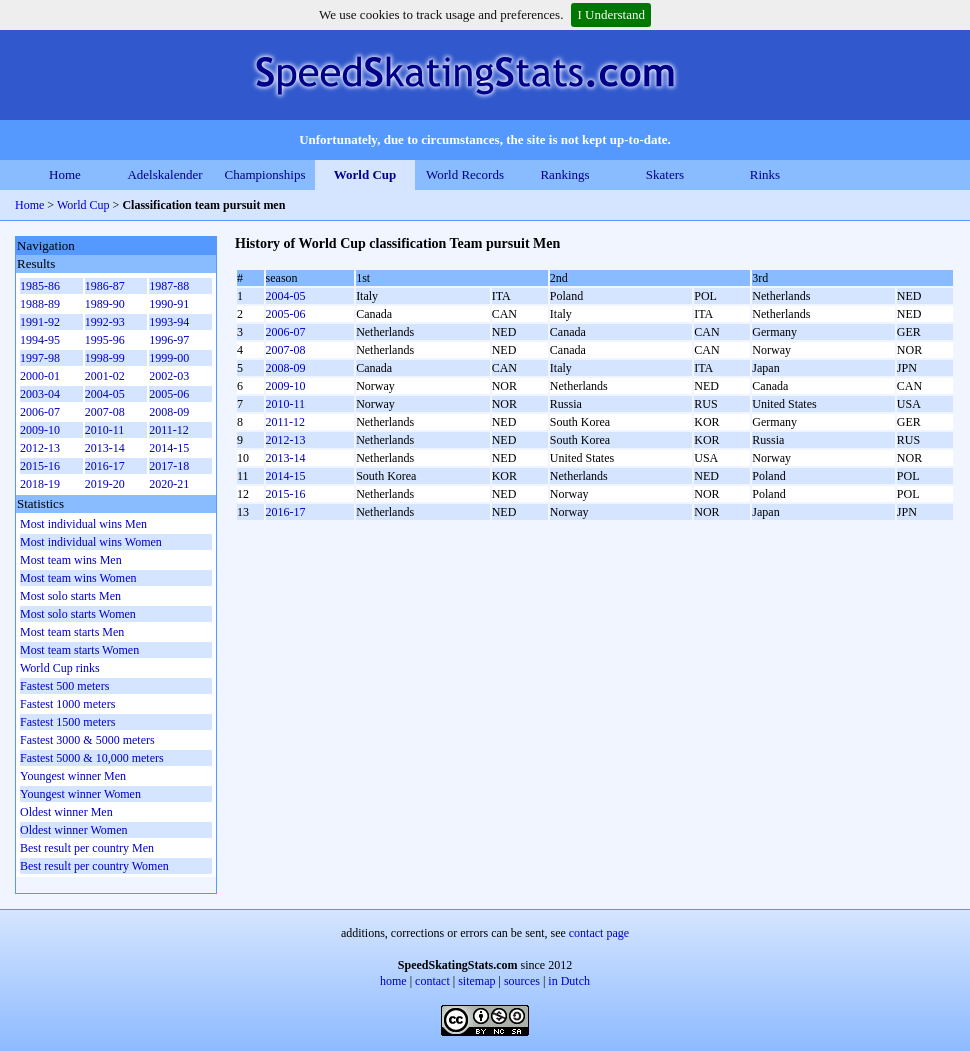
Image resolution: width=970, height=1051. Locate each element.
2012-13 (286, 440)
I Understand (611, 14)
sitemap (476, 981)
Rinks (765, 174)
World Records (465, 174)
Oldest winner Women (73, 830)
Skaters (665, 174)
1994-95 (40, 340)
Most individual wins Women (91, 542)
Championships (265, 174)
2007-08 (286, 350)
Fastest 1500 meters (67, 722)
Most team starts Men (72, 632)
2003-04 (40, 394)
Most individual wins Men (83, 524)
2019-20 (105, 484)
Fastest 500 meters (64, 686)
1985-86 (40, 286)
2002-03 (169, 376)
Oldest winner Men (66, 812)
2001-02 (105, 376)
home (393, 981)
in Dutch (569, 981)
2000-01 (40, 376)
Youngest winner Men (73, 776)
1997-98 (40, 358)
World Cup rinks (60, 668)
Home (65, 174)
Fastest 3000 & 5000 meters (87, 740)
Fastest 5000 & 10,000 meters (92, 758)
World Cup (365, 174)
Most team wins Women (78, 578)
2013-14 (286, 458)
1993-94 (169, 322)
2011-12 (286, 422)
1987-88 (169, 286)
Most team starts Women (79, 650)
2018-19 (40, 484)
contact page (599, 933)
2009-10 (286, 386)
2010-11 (286, 404)
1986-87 (105, 286)
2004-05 (286, 296)
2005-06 (286, 314)
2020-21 (169, 484)
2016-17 (286, 512)
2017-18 (169, 466)
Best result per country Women (94, 866)
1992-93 (105, 322)
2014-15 (286, 476)
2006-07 (286, 332)
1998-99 (105, 358)
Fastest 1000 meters (67, 704)
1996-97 (169, 340)
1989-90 (105, 304)
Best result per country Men (87, 848)
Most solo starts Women (78, 614)
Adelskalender (164, 174)
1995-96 (105, 340)
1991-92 (40, 322)
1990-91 (169, 304)
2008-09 (286, 368)
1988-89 (40, 304)
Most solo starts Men (70, 596)
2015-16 (286, 494)
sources (522, 981)
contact (432, 981)
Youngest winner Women (80, 794)
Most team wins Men (71, 560)
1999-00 (169, 358)
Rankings (564, 174)
